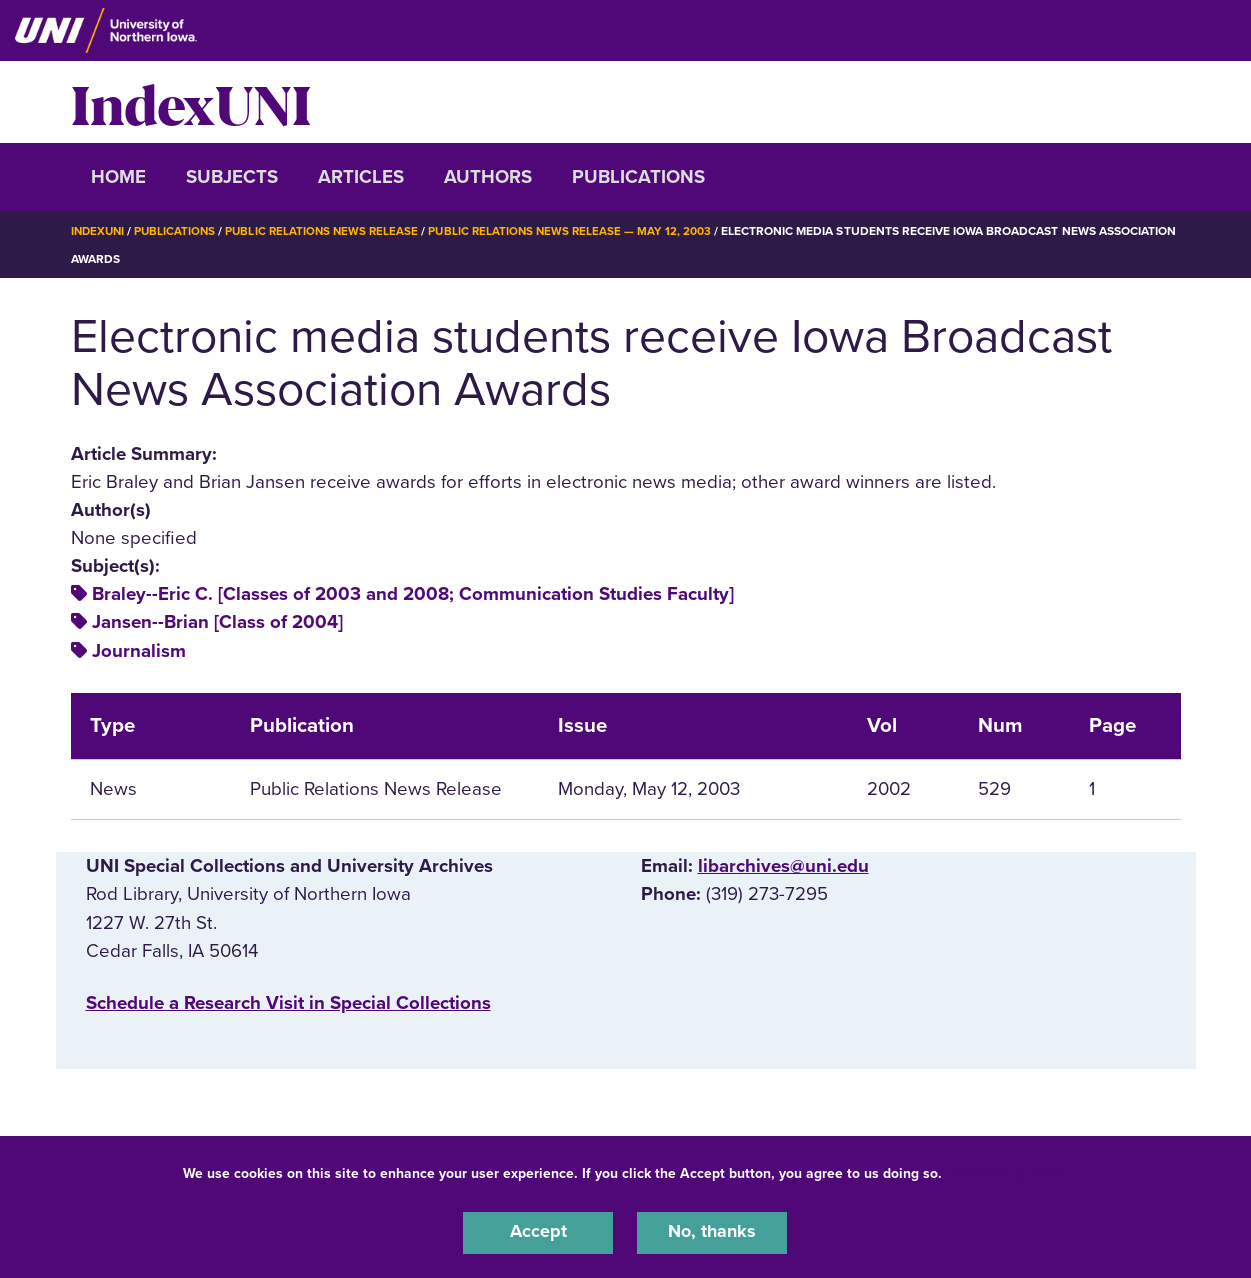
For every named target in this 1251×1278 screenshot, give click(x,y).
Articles (361, 177)
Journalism (139, 651)
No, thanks (712, 1232)
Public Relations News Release (330, 231)
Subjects (232, 177)
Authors (488, 177)
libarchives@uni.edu (783, 866)
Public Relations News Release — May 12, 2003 (584, 231)
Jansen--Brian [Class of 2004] (217, 622)
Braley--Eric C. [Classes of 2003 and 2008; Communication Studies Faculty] (413, 594)
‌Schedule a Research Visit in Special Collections (288, 1003)
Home (118, 177)
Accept (538, 1232)
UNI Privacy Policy (1009, 1171)
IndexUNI (191, 102)
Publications (638, 177)
